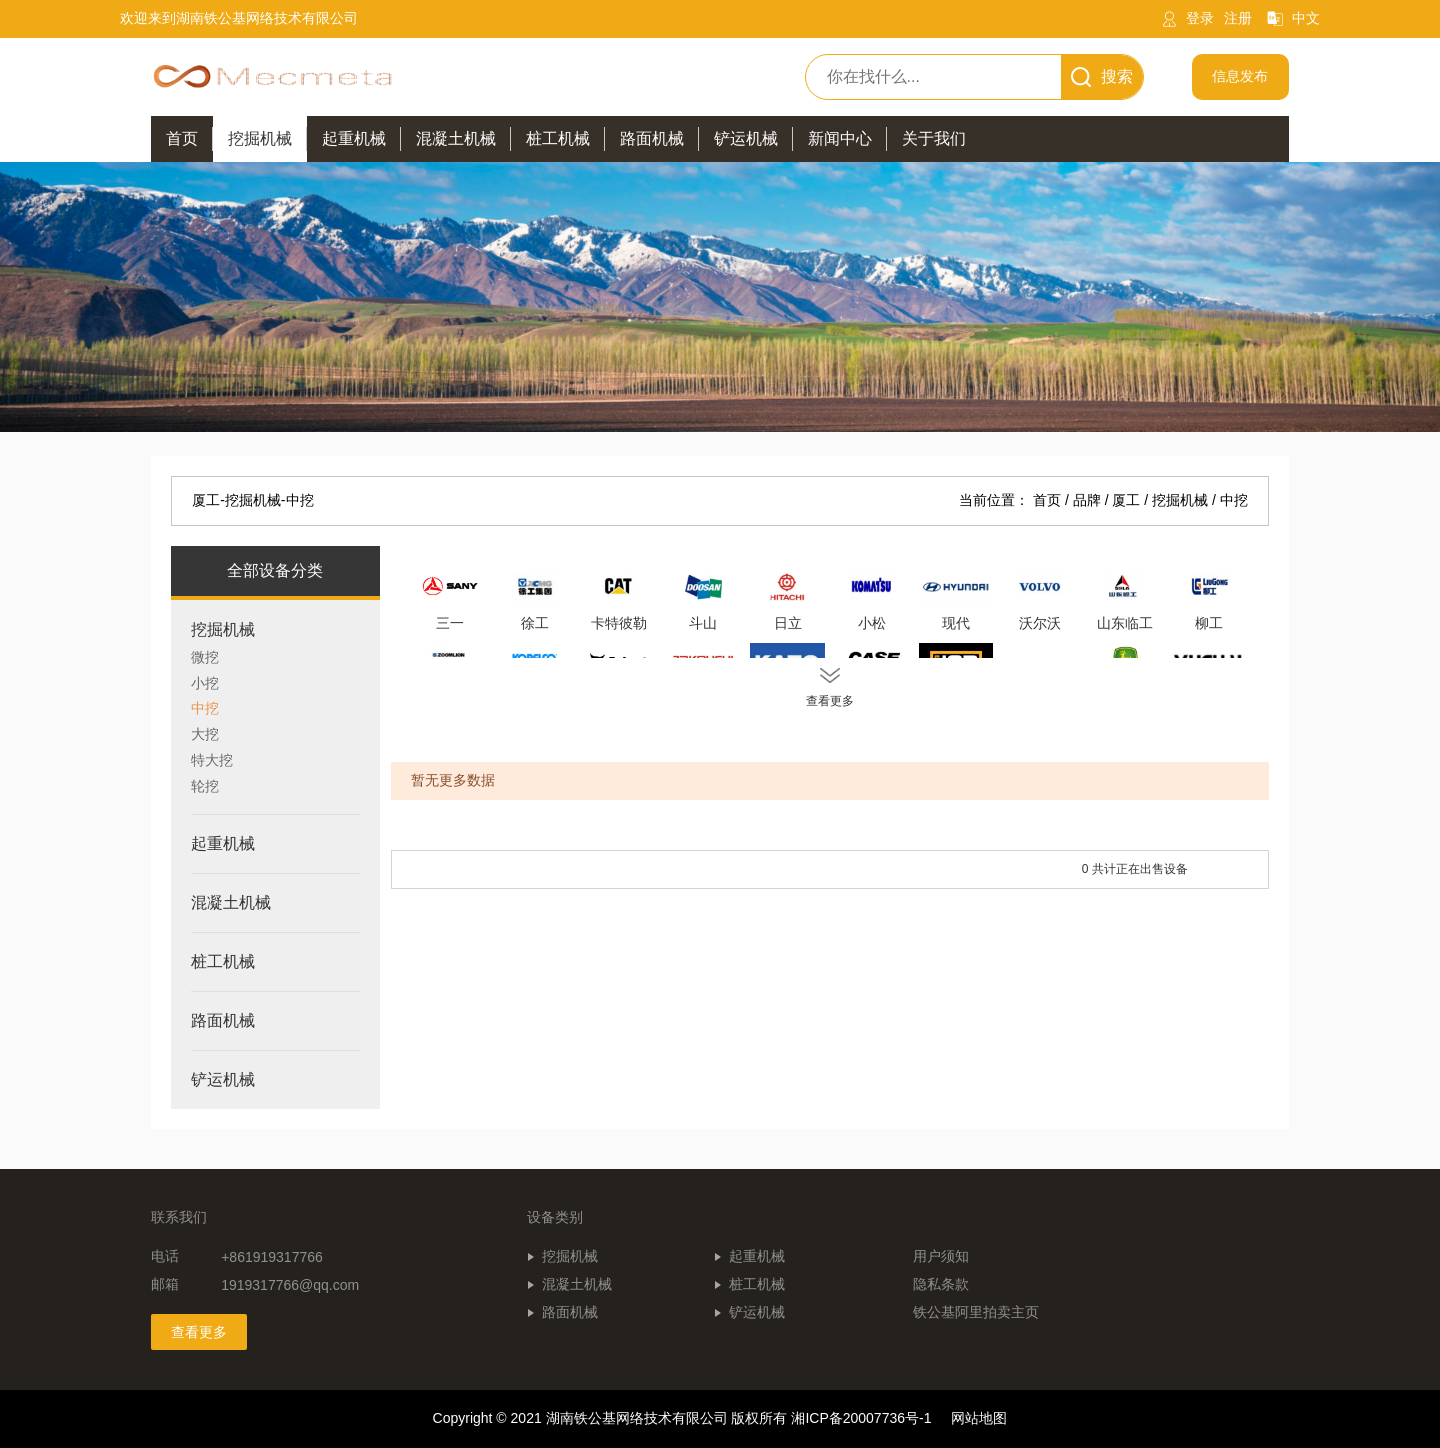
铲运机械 (757, 1312)
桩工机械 (757, 1284)
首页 (182, 138)
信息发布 (1240, 76)
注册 (1238, 18)
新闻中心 (840, 138)
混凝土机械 (577, 1284)
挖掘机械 (570, 1256)
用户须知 (941, 1256)
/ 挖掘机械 (1178, 500)
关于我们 (934, 138)
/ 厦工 (1125, 500)
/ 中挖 (1230, 500)
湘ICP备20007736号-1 (861, 1418)
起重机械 (757, 1256)
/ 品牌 (1085, 500)
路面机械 (570, 1312)
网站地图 (979, 1418)
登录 (1200, 18)
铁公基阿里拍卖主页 (976, 1312)
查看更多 (199, 1332)
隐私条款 (941, 1284)
